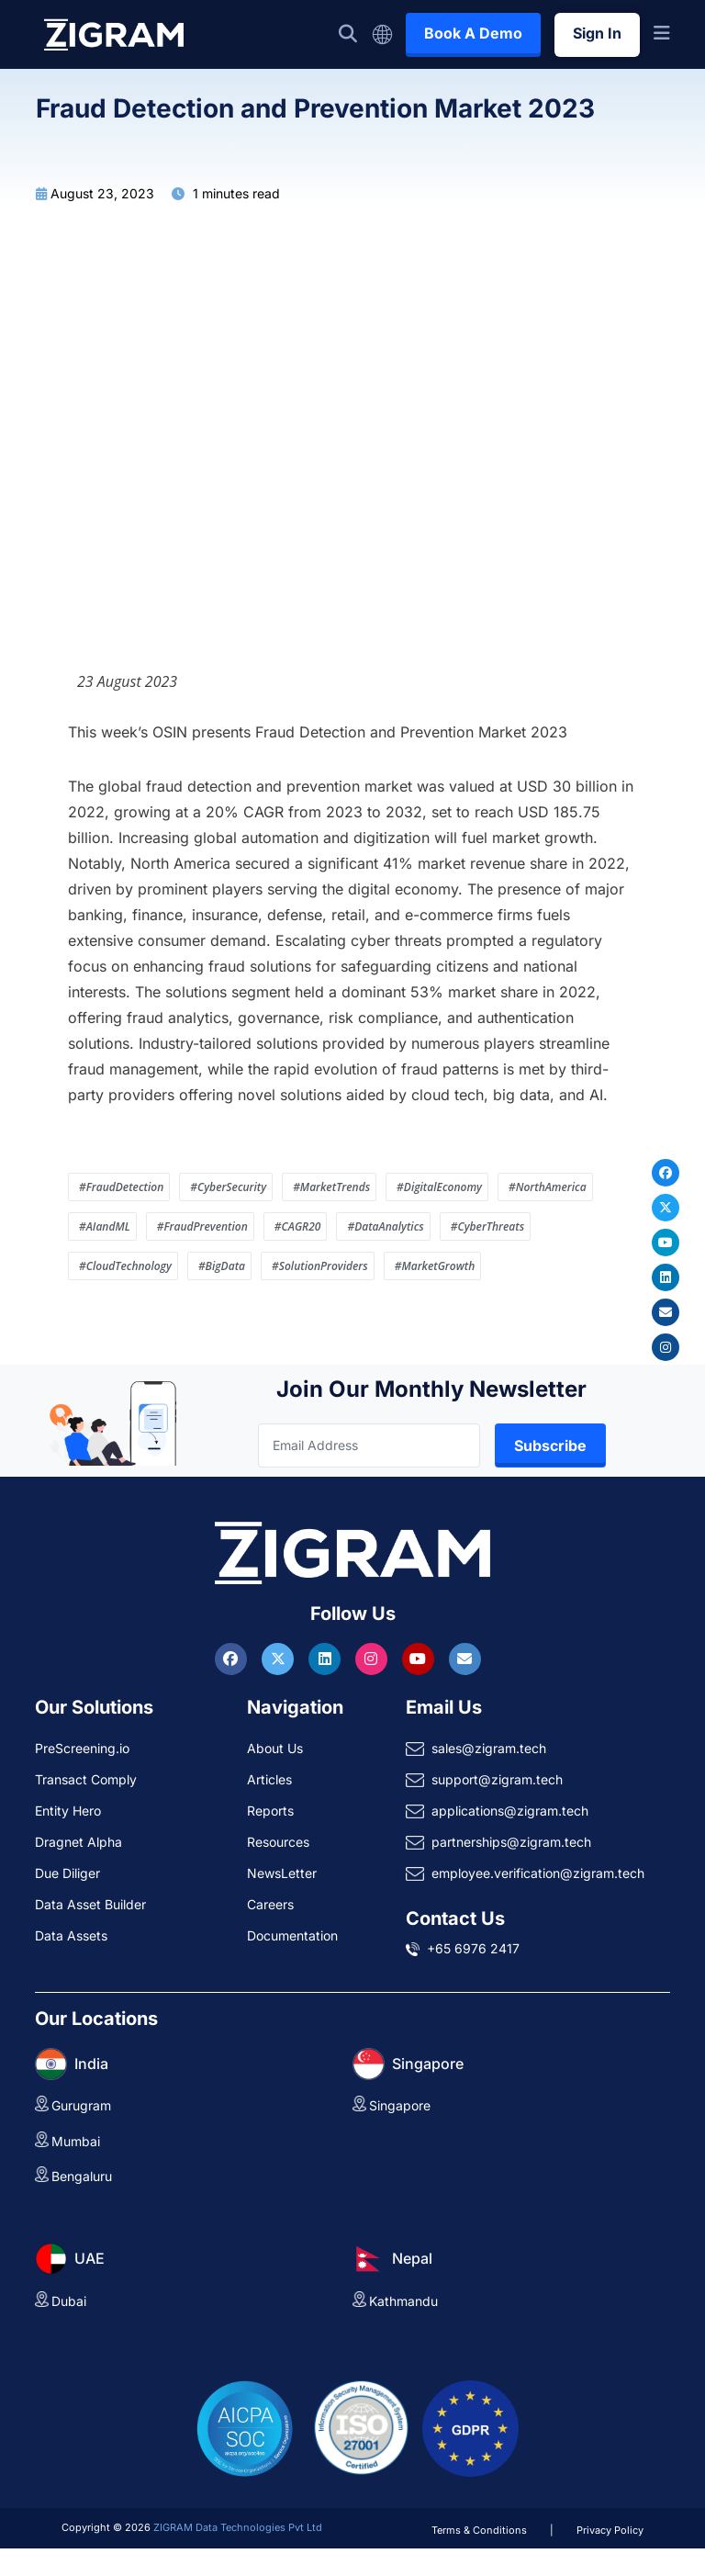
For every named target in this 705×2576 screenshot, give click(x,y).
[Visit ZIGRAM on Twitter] (280, 1658)
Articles (269, 1779)
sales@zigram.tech (488, 1748)
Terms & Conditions (479, 2530)
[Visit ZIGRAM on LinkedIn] (326, 1658)
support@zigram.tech (497, 1779)
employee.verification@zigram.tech (537, 1873)
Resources (278, 1842)
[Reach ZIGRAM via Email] (465, 1658)
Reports (270, 1810)
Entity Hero (68, 1810)
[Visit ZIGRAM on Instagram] (373, 1658)
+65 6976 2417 (473, 1948)
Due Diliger (67, 1873)
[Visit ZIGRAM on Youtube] (420, 1658)
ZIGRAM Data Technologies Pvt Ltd (237, 2527)
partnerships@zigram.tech (511, 1842)
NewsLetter (282, 1873)
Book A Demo (473, 33)
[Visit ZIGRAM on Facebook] (233, 1658)
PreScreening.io (82, 1748)
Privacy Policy (609, 2530)
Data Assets (71, 1935)
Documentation (292, 1935)
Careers (270, 1904)
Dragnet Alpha (78, 1842)
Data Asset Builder (90, 1904)
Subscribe (550, 1445)
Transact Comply (86, 1779)
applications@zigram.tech (509, 1810)
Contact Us (455, 1918)
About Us (275, 1748)
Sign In (597, 33)
